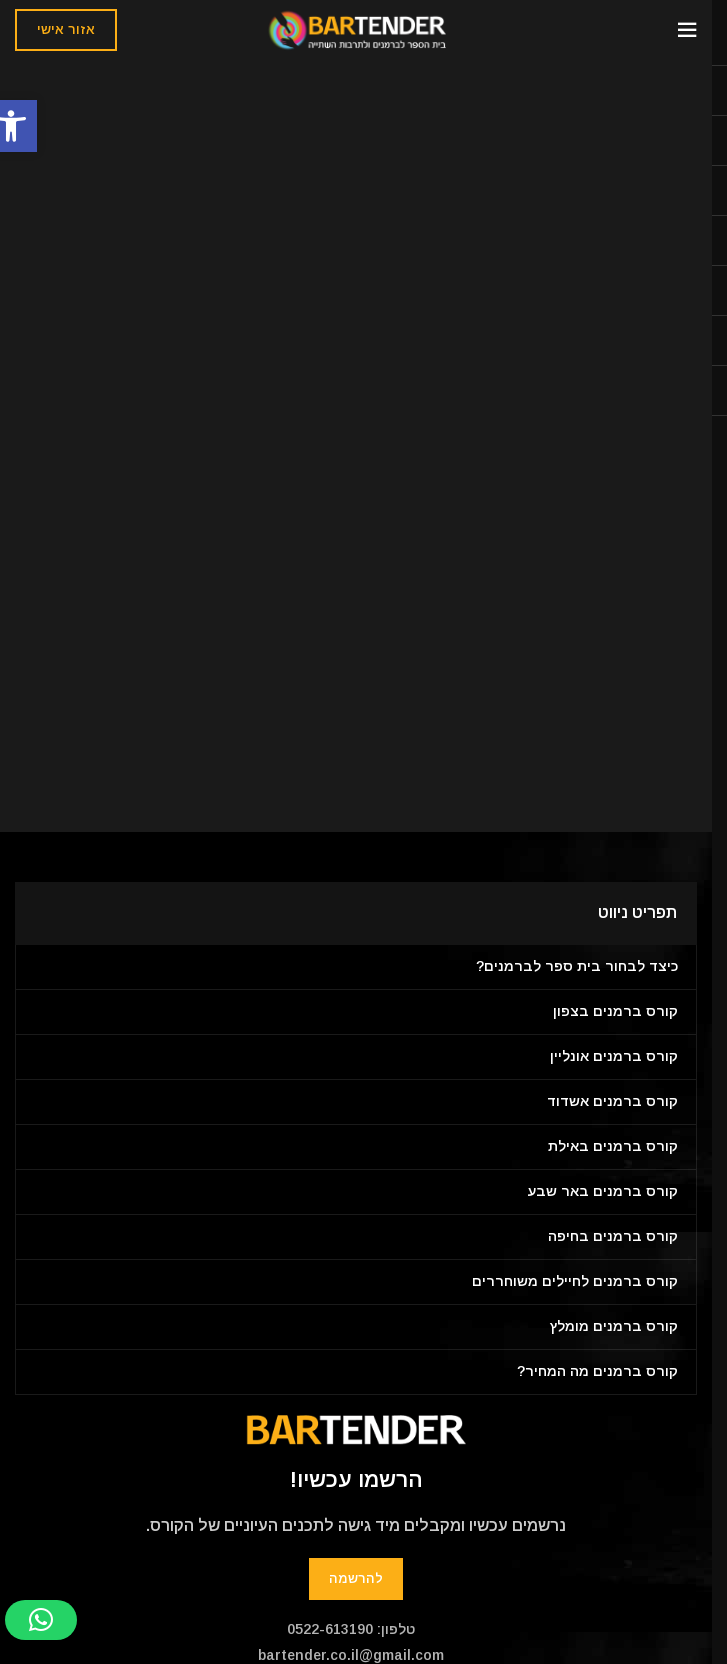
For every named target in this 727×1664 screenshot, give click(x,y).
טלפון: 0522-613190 (351, 1629)
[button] (41, 1620)
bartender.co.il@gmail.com (351, 1655)
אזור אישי (66, 29)
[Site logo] (356, 28)
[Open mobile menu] (687, 30)
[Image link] (356, 1428)
